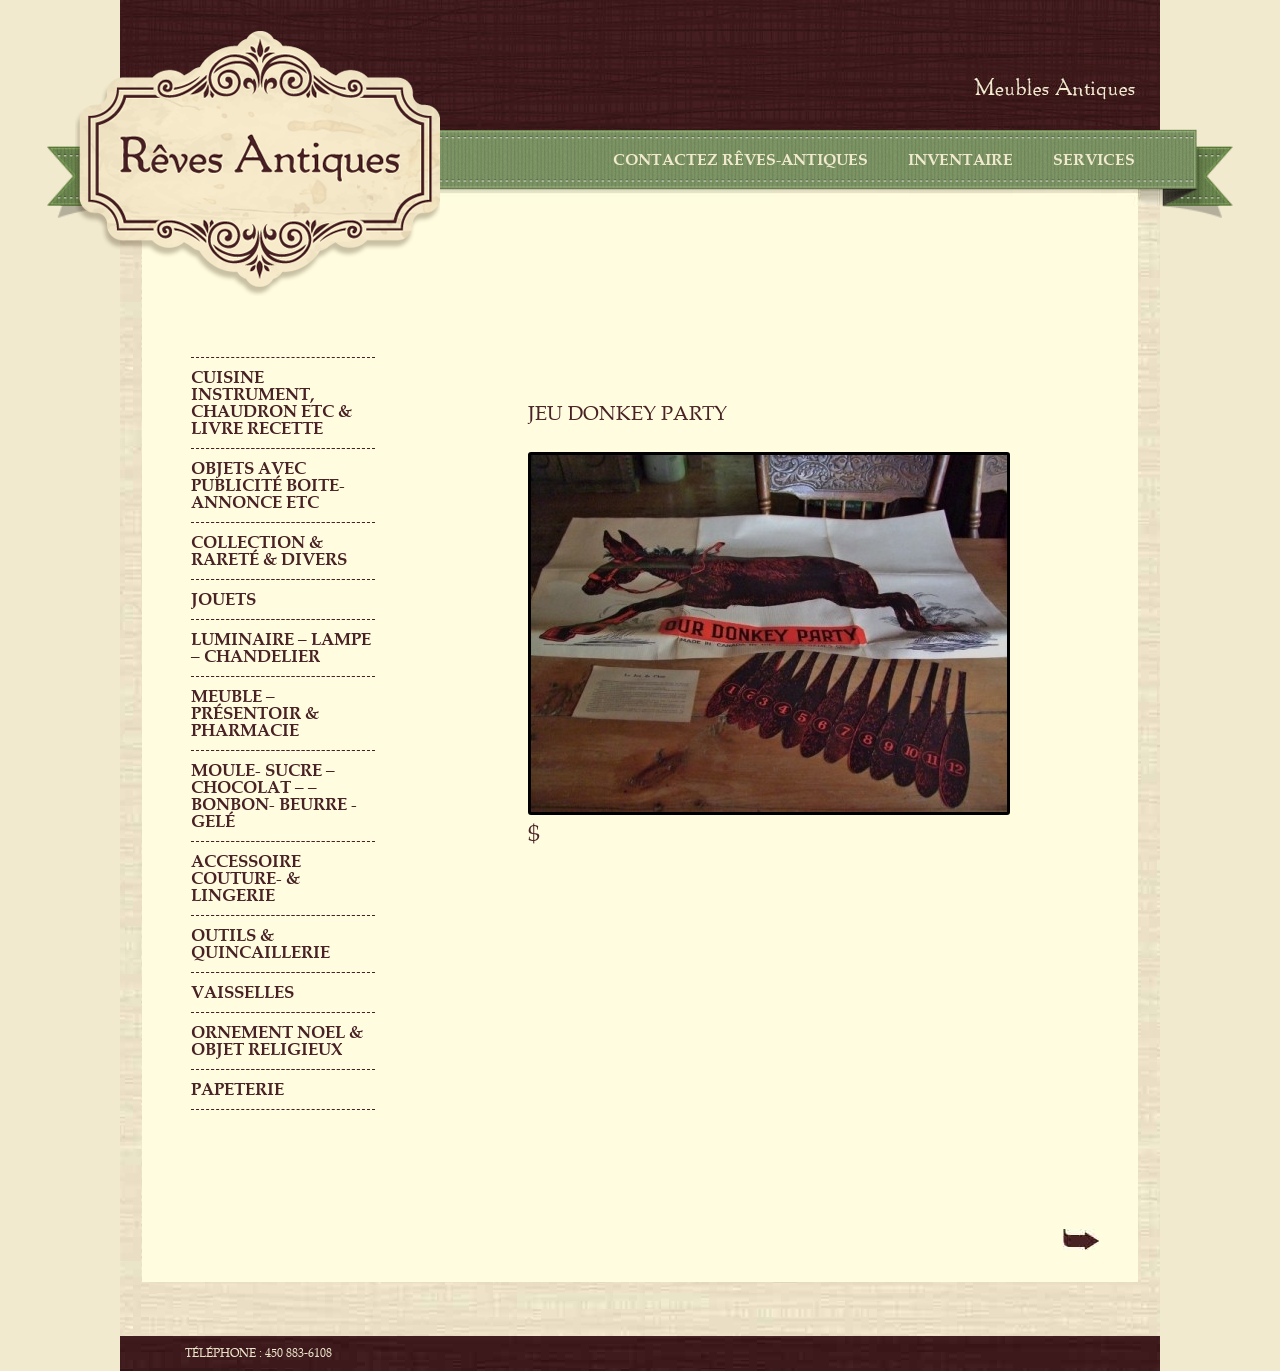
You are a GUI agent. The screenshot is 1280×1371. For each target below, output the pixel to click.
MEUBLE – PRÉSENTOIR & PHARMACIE (255, 713)
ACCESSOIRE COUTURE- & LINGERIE (246, 878)
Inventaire (960, 160)
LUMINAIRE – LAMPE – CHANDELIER (281, 648)
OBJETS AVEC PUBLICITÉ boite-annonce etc (268, 485)
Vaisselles (242, 992)
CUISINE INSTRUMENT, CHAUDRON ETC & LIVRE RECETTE (271, 403)
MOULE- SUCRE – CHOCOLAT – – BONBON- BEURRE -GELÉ (274, 796)
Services (1094, 160)
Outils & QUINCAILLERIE (260, 944)
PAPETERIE (237, 1089)
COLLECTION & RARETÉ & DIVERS (269, 551)
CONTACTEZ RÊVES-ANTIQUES (740, 160)
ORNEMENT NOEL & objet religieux (277, 1041)
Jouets (223, 599)
